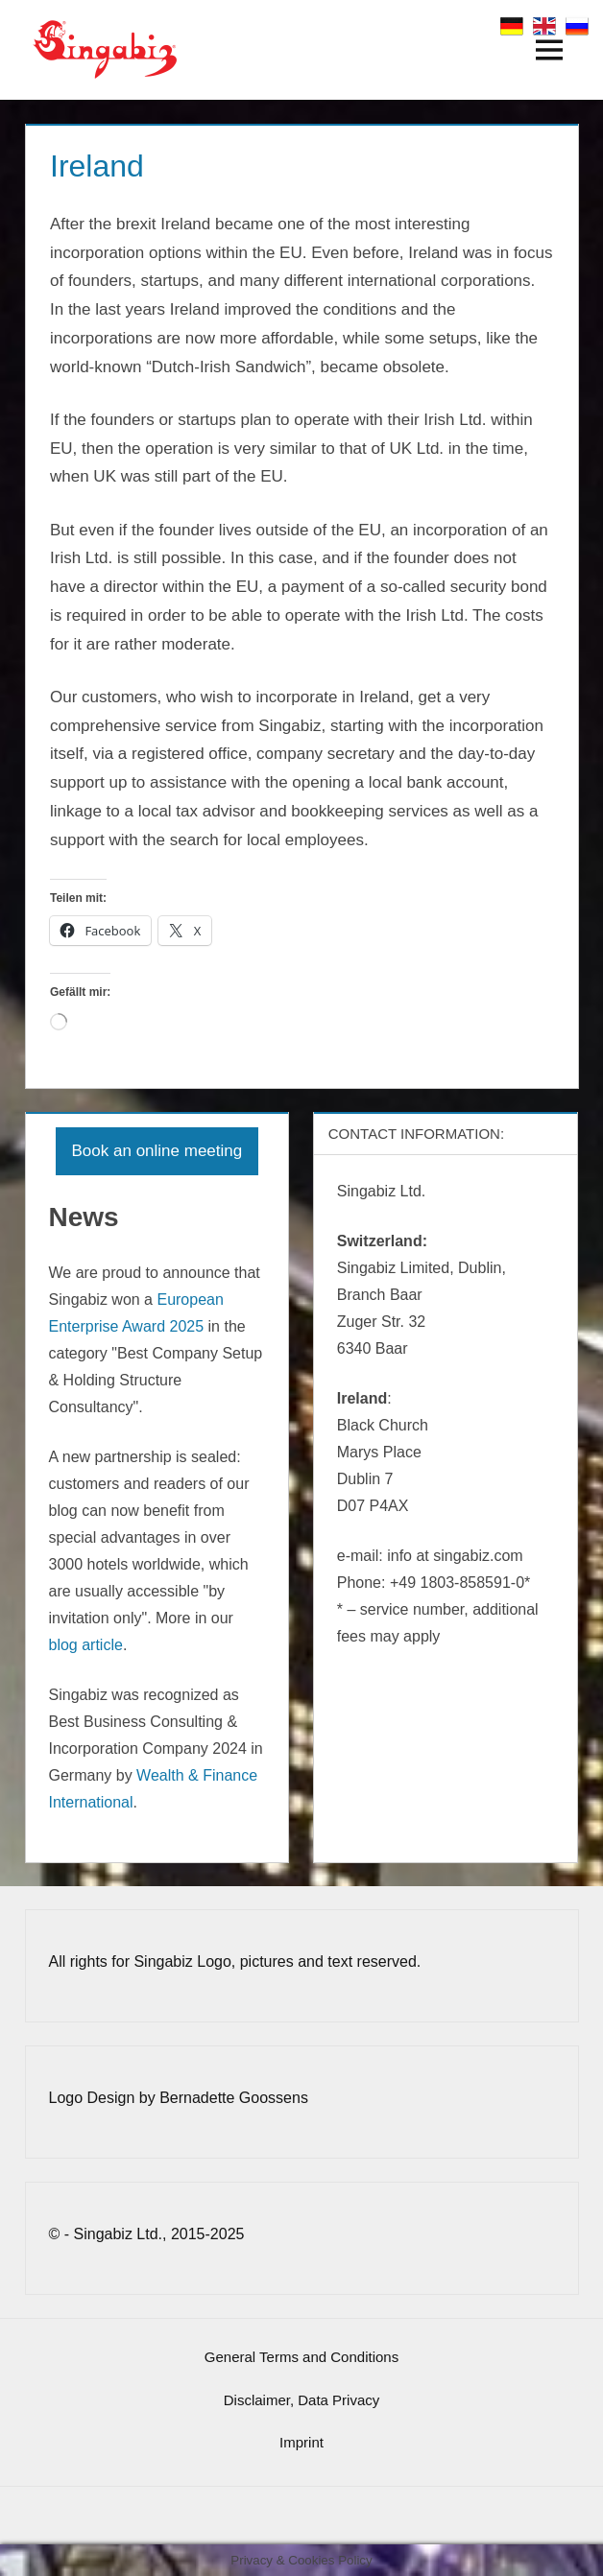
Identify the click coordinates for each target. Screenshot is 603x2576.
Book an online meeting (157, 1151)
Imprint (301, 2442)
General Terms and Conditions (301, 2357)
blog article (86, 1645)
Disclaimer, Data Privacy (302, 2400)
